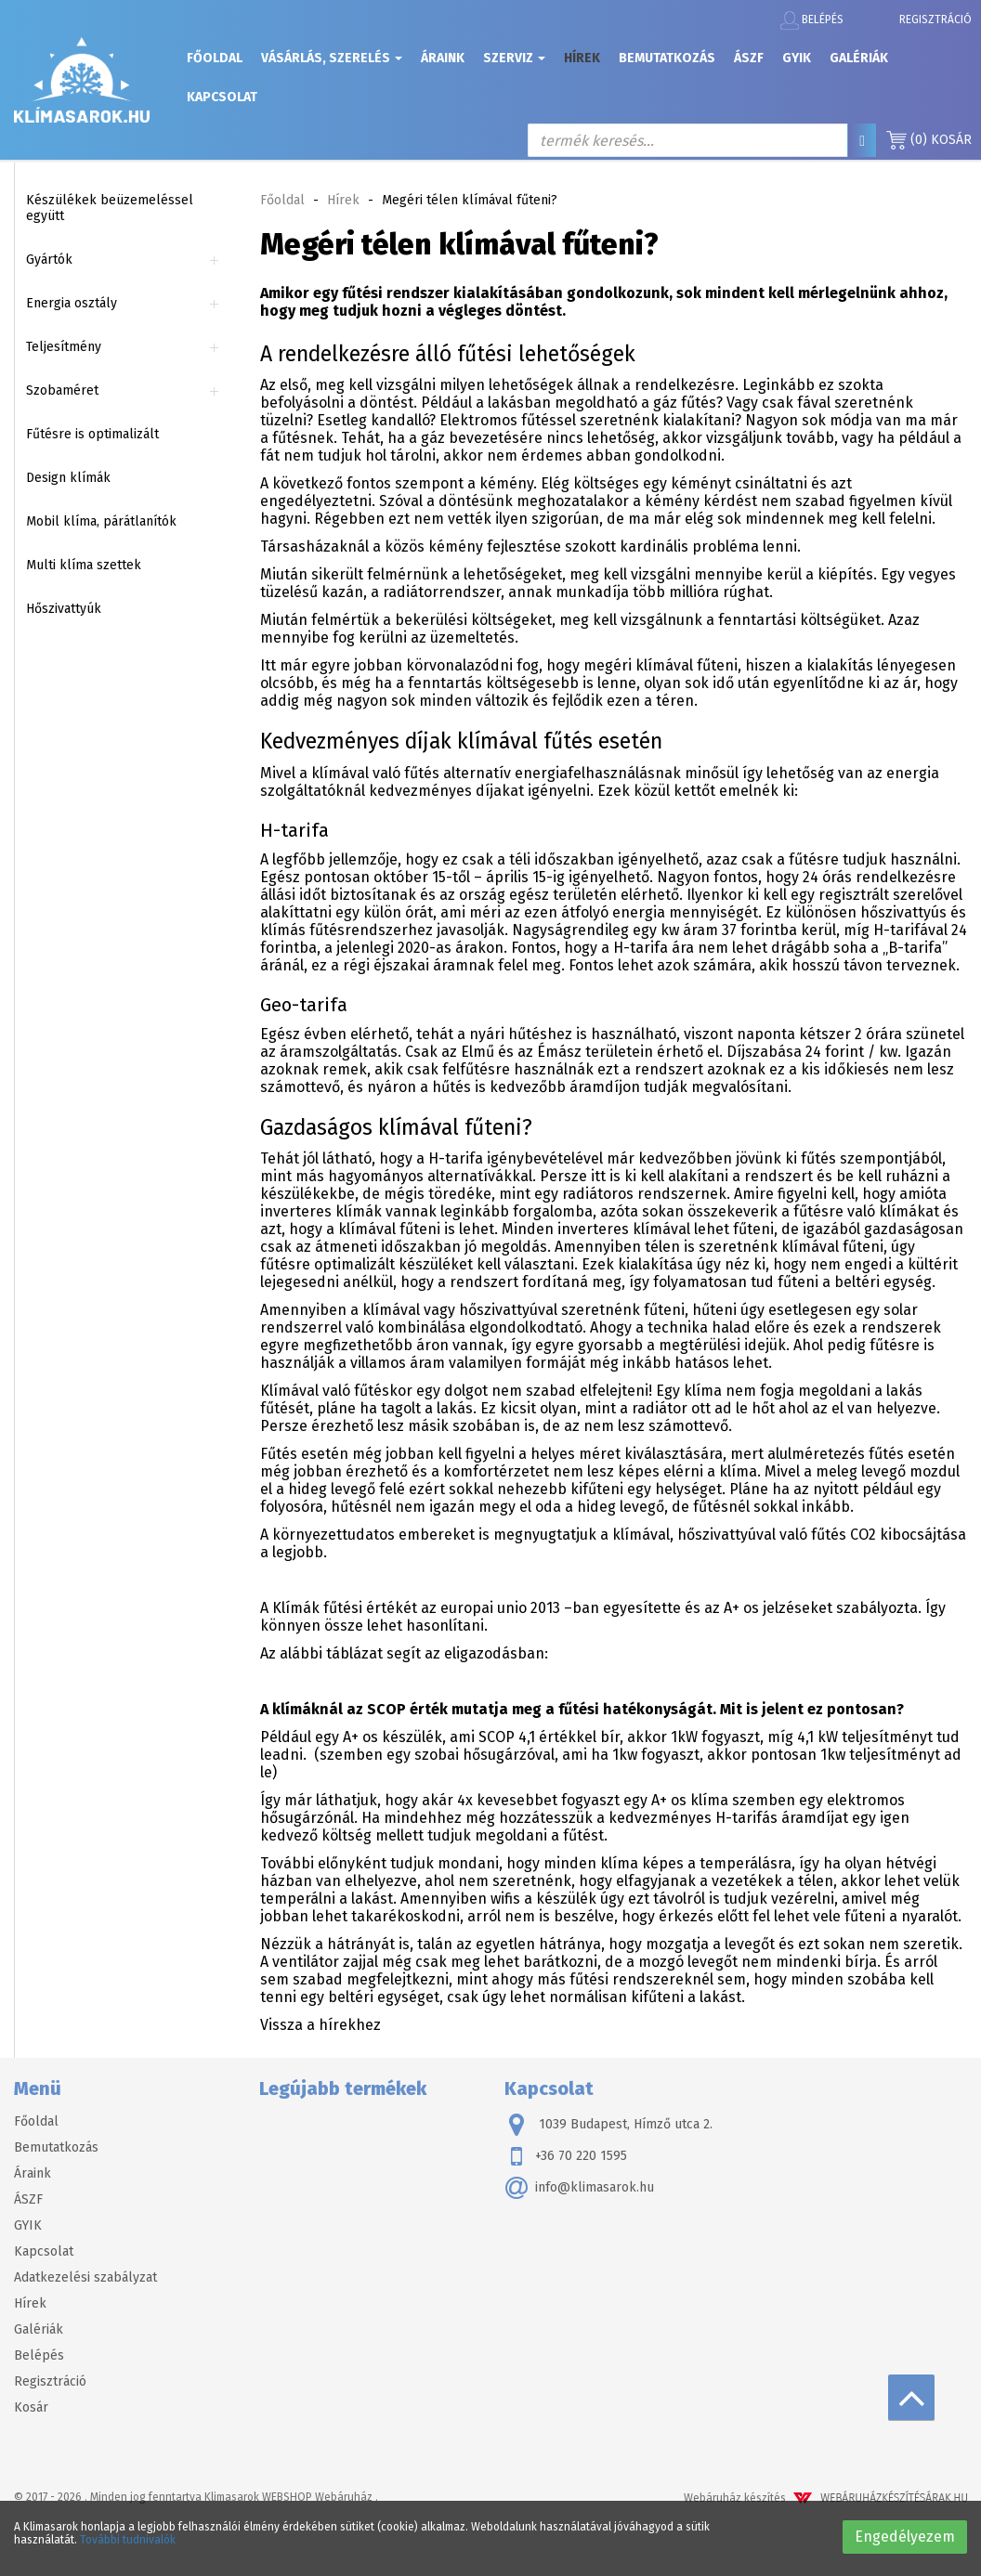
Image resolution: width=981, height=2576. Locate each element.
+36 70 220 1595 (565, 2156)
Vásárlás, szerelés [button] (331, 58)
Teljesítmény (63, 347)
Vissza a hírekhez (320, 2025)
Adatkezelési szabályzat (85, 2277)
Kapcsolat (222, 97)
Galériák (859, 58)
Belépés (812, 20)
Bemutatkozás (667, 58)
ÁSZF (749, 58)
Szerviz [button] (514, 58)
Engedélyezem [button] (905, 2536)
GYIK (796, 58)
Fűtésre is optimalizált (92, 434)
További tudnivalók (128, 2539)
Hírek (582, 58)
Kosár (929, 140)
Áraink (442, 58)
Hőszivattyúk (63, 609)
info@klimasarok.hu (579, 2188)
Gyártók (49, 259)
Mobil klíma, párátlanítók (101, 521)
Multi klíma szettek (83, 565)
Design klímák (68, 478)
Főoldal (214, 58)
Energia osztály (71, 303)
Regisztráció (935, 19)
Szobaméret (62, 390)
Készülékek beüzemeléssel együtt (109, 208)
